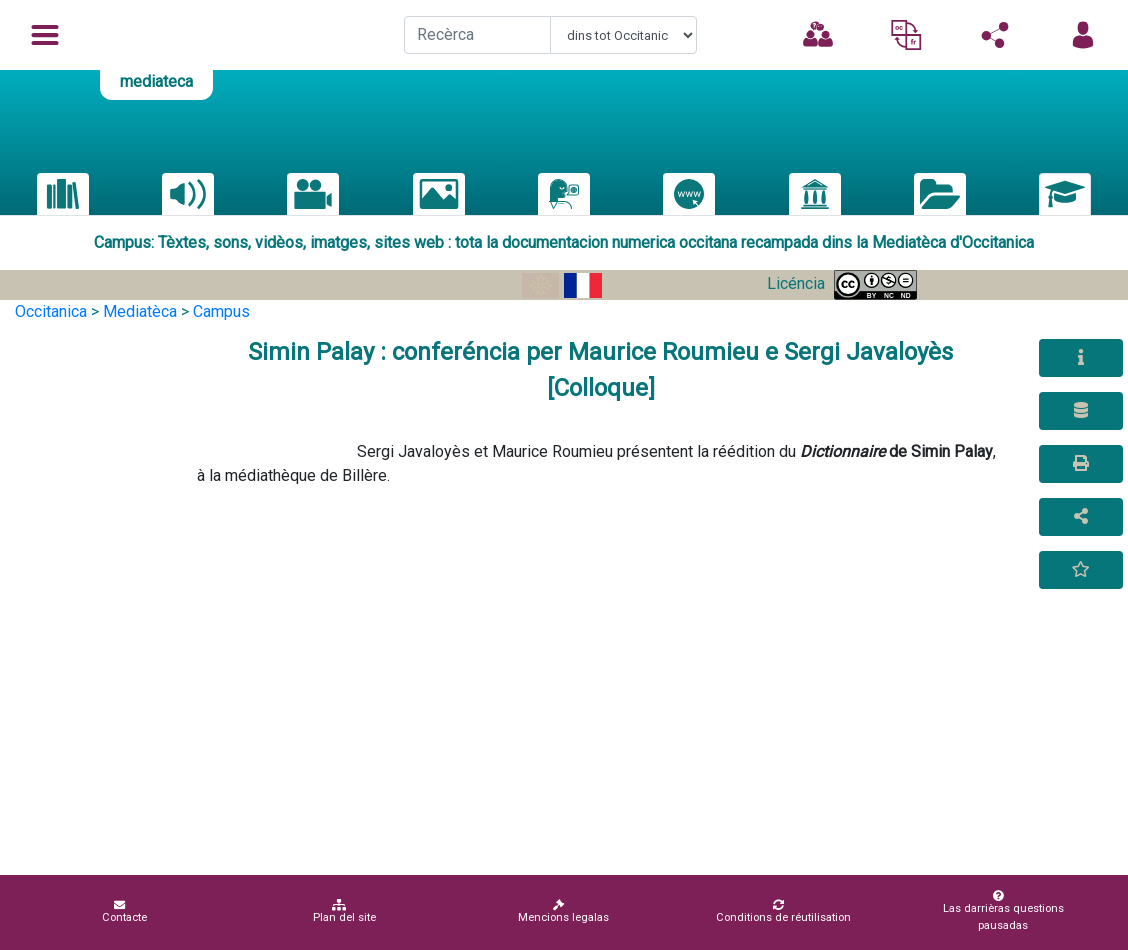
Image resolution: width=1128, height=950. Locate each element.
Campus (221, 311)
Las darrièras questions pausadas (998, 911)
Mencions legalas (563, 911)
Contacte (124, 911)
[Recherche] (477, 35)
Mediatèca (140, 311)
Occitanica (51, 311)
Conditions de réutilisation (783, 911)
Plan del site (344, 911)
